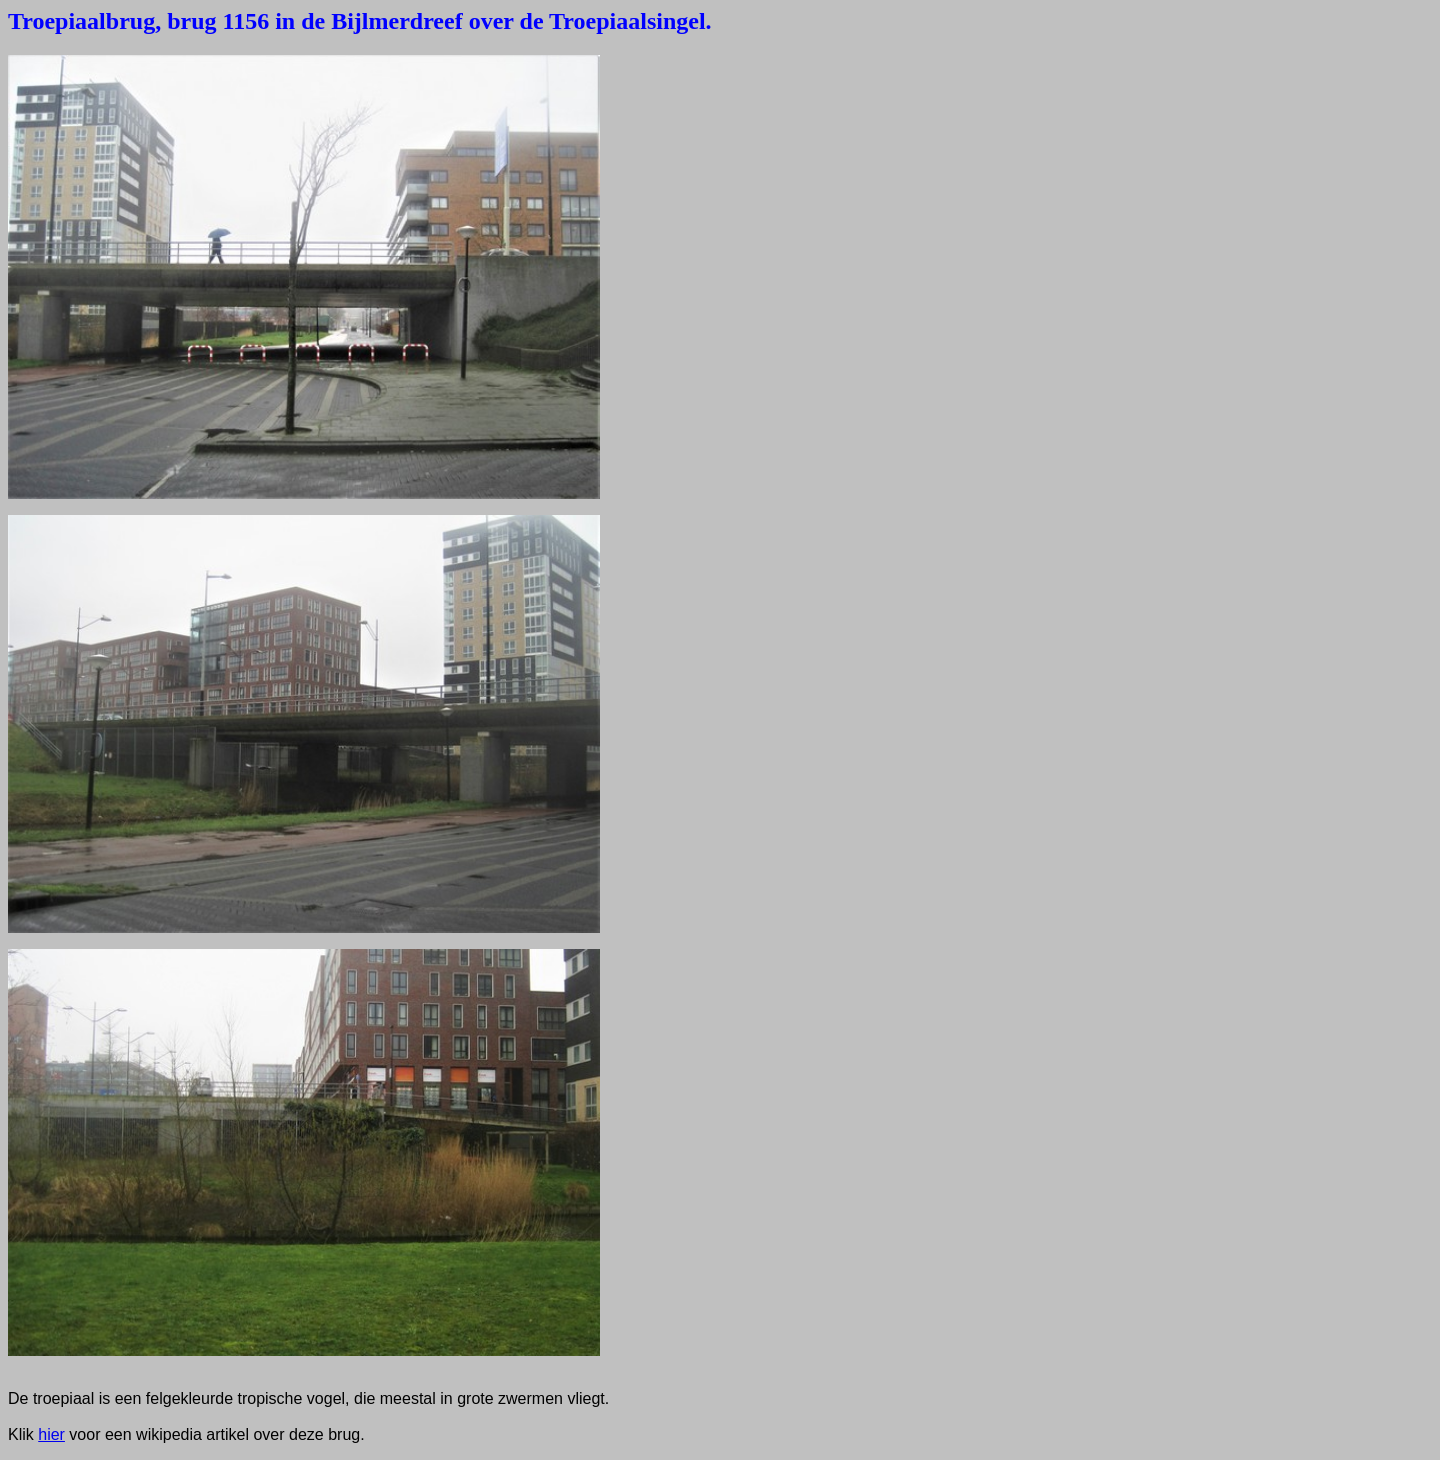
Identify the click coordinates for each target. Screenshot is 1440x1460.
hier (51, 1434)
